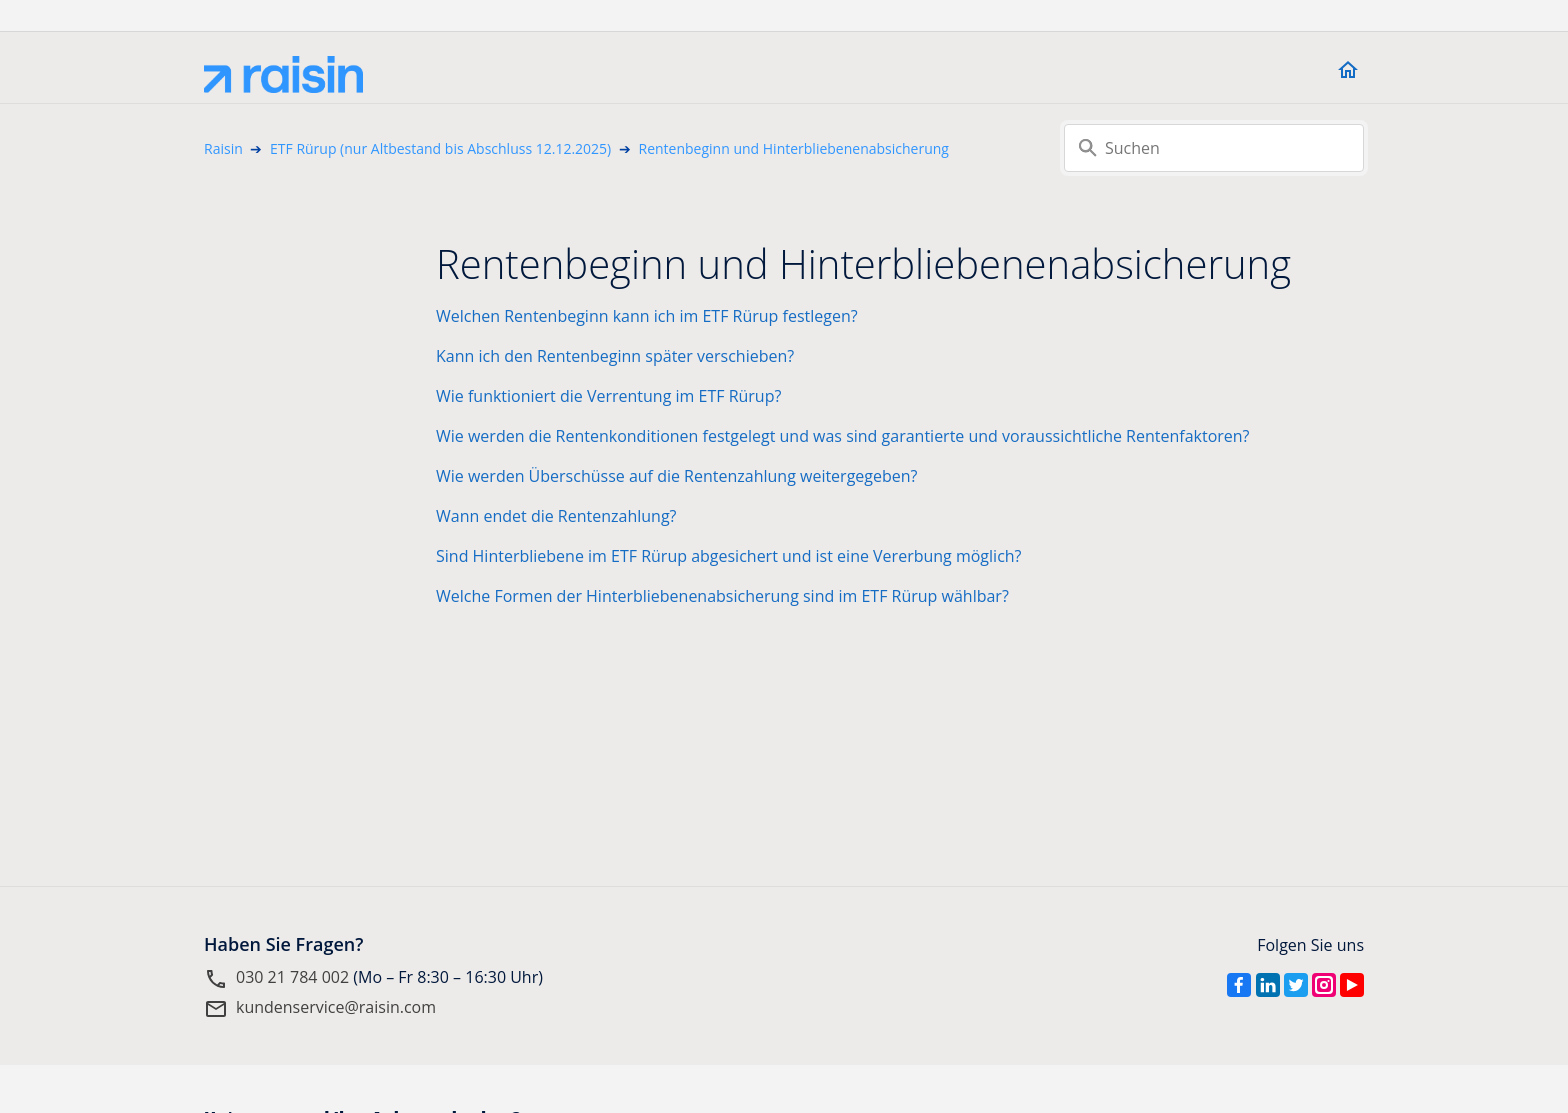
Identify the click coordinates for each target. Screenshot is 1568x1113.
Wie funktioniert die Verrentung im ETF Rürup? (608, 396)
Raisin (223, 148)
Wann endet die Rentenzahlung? (556, 516)
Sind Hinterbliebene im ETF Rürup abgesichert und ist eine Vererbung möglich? (729, 556)
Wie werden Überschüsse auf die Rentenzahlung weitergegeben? (676, 476)
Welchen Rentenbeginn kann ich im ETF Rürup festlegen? (647, 316)
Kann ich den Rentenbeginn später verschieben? (615, 356)
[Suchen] (1214, 148)
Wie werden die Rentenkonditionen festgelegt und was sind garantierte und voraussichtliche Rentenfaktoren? (843, 436)
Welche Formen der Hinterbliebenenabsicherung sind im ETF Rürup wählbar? (722, 596)
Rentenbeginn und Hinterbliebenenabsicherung (794, 148)
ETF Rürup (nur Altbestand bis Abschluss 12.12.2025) (440, 148)
